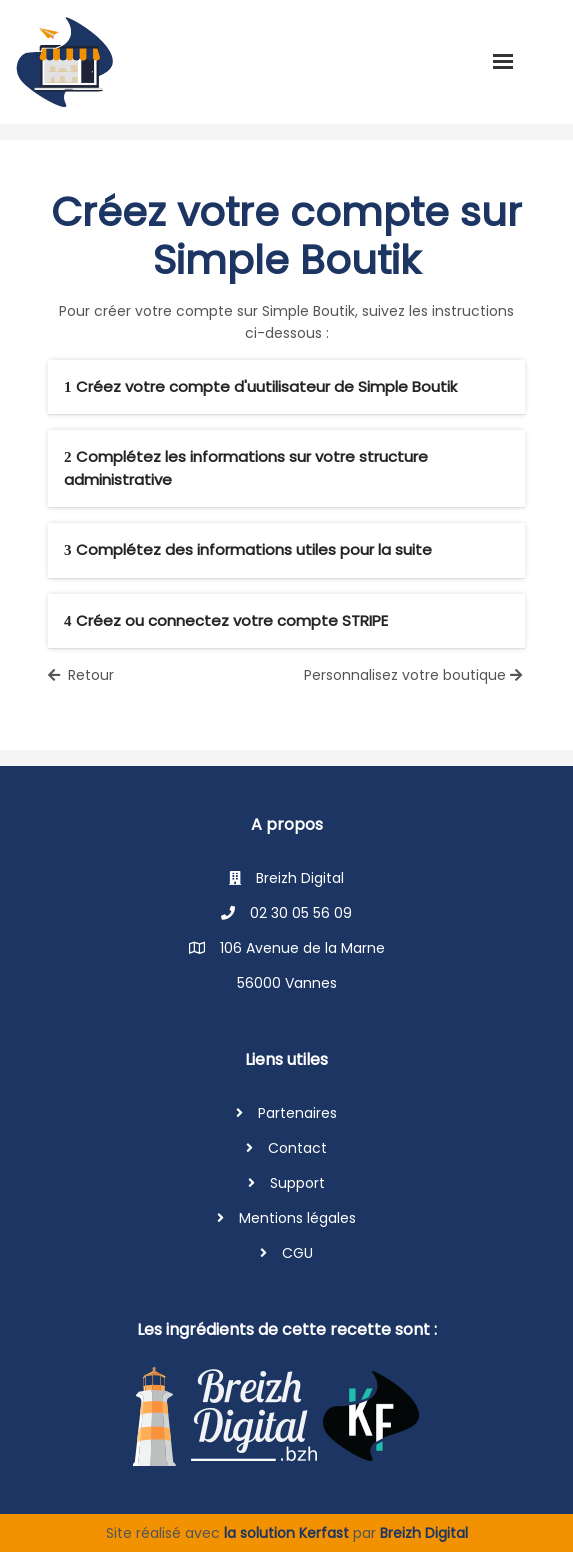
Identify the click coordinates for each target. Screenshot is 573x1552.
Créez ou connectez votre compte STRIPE (226, 620)
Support (297, 1183)
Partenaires (297, 1113)
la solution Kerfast (288, 1533)
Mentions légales (297, 1218)
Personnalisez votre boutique (415, 675)
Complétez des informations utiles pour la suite (248, 549)
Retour (81, 675)
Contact (297, 1148)
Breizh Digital (424, 1533)
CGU (297, 1253)
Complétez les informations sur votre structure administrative (246, 468)
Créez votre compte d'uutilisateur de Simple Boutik (260, 386)
